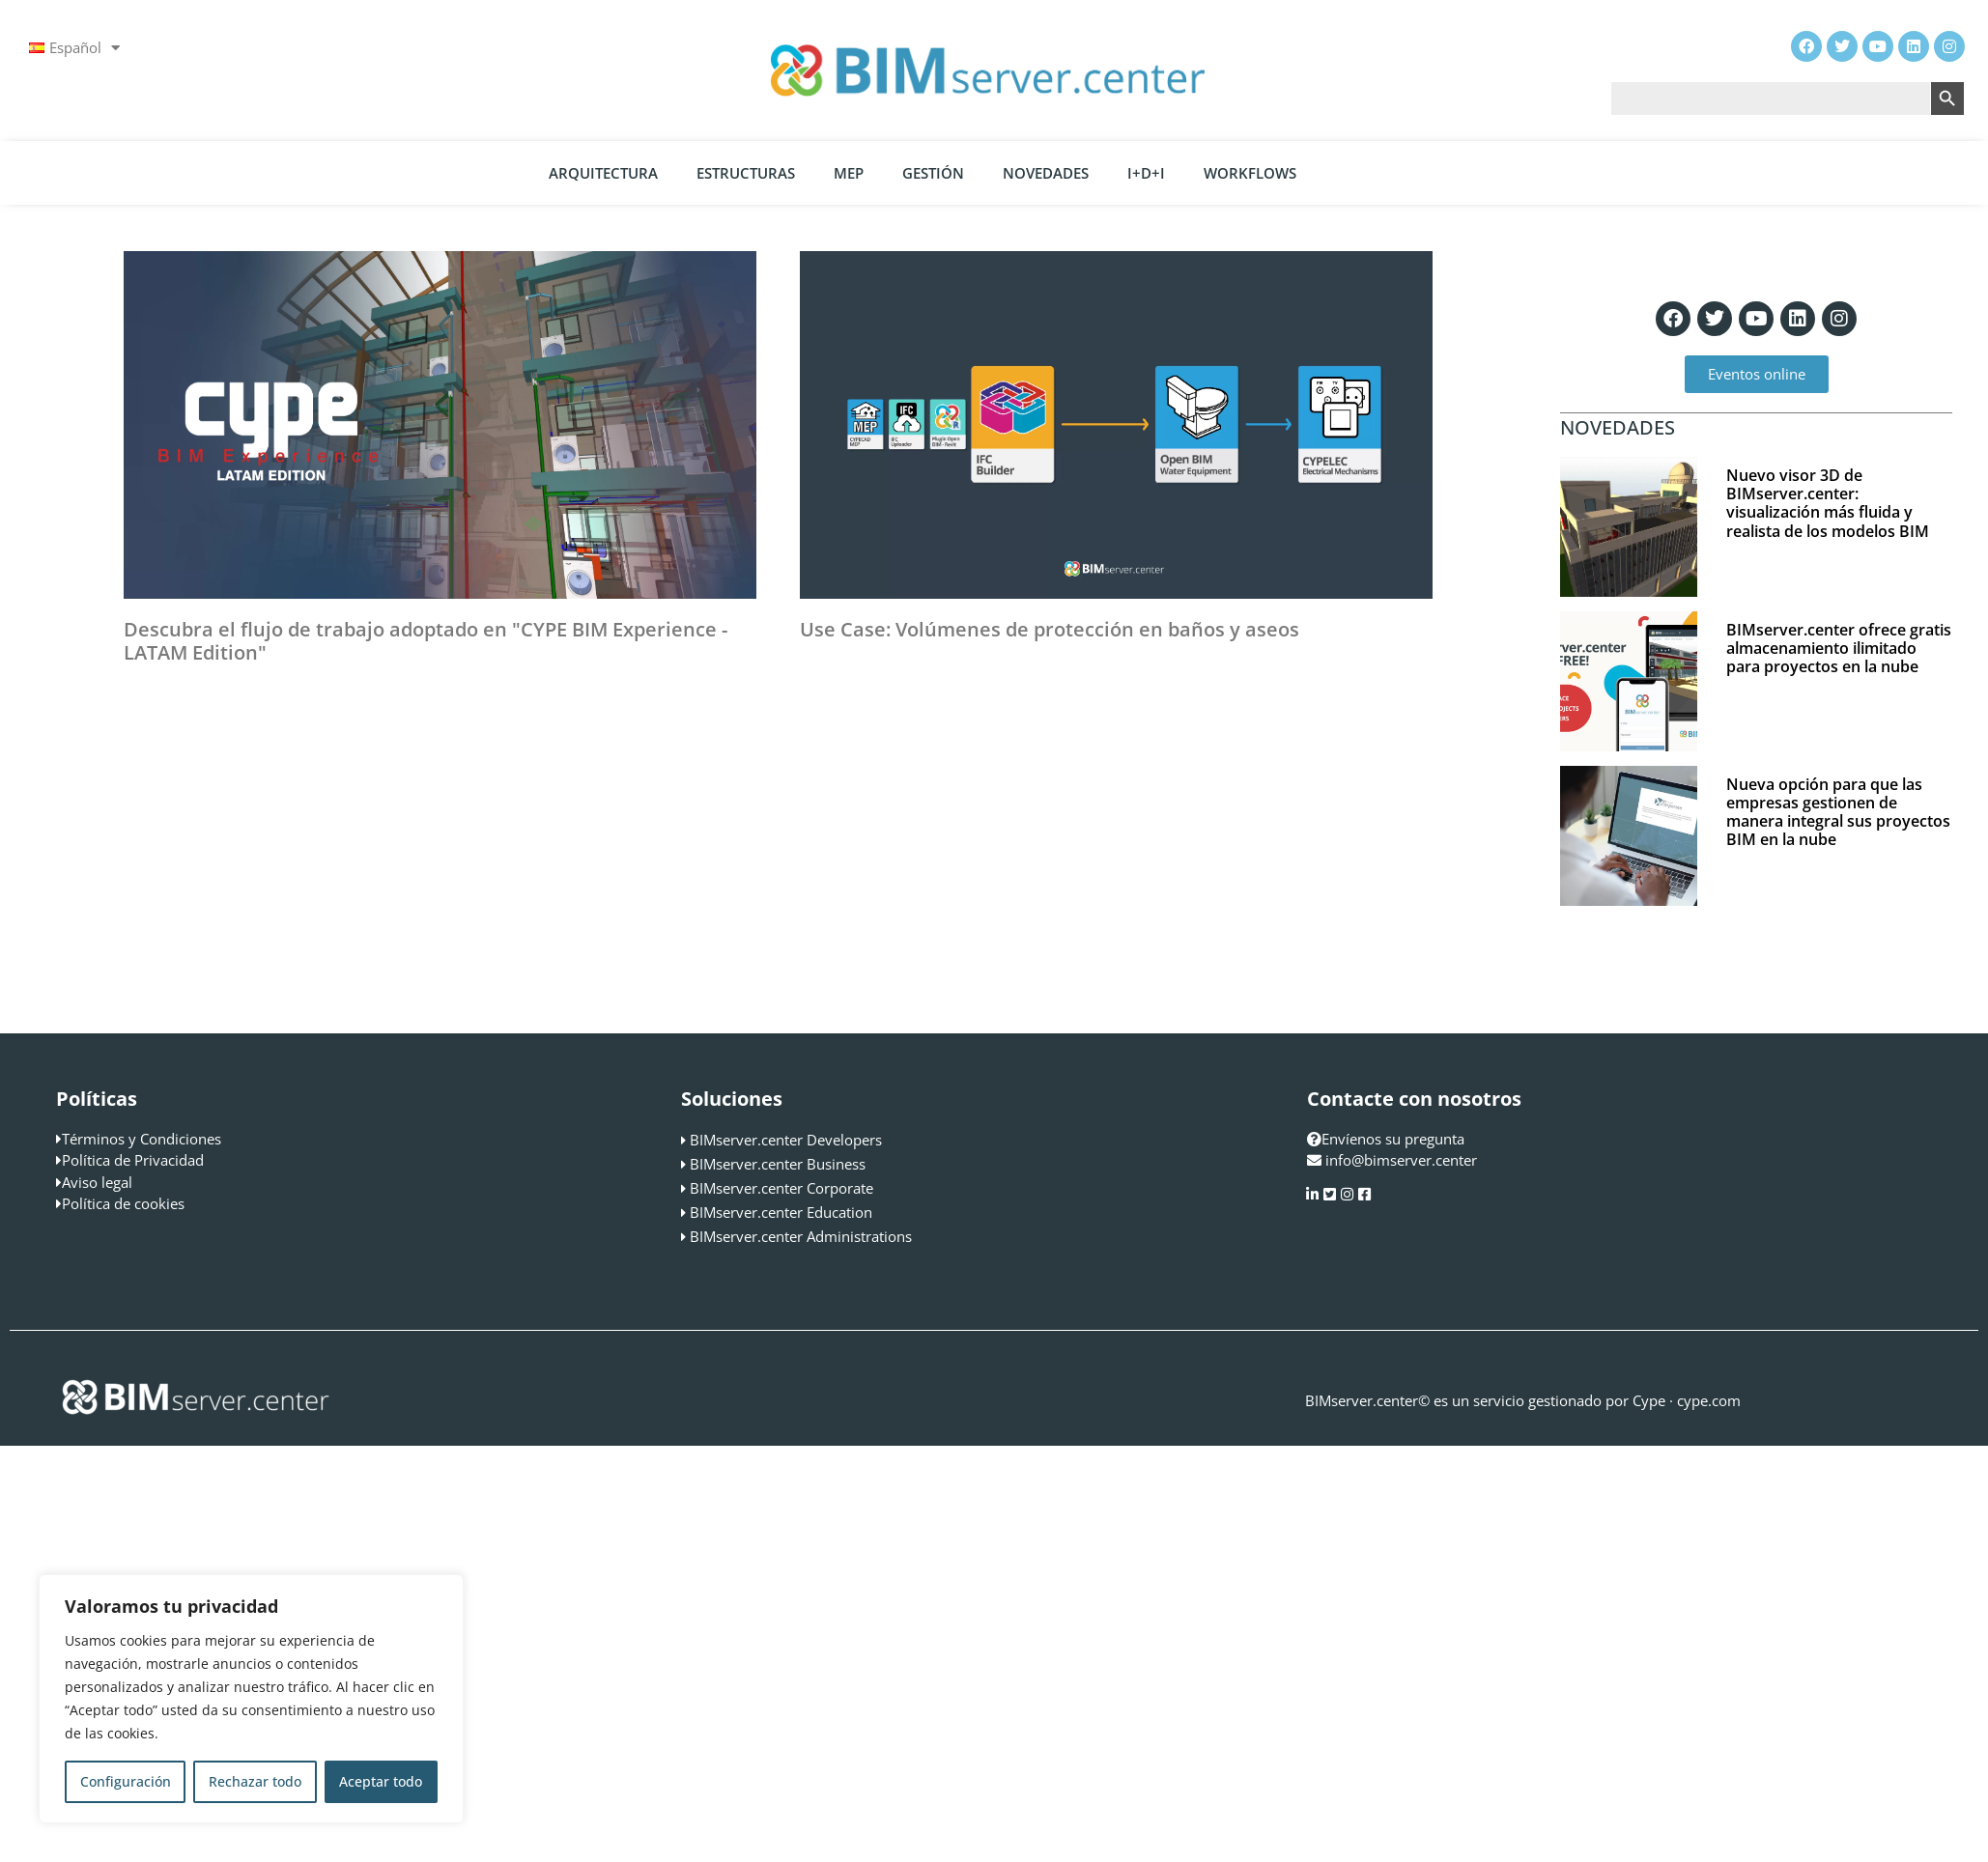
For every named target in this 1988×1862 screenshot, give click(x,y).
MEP (849, 173)
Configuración (125, 1781)
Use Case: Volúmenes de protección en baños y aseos (1049, 629)
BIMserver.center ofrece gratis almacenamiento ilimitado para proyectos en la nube (1838, 648)
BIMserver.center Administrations (801, 1236)
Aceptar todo (380, 1781)
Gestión (933, 173)
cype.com (1709, 1400)
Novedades (1046, 173)
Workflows (1250, 173)
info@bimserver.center (1401, 1160)
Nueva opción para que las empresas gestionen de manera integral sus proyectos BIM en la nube (1838, 812)
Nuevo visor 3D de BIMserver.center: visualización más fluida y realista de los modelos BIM (1827, 503)
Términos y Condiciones (141, 1138)
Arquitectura (603, 173)
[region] (251, 1698)
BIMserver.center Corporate (781, 1188)
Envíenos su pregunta (1385, 1138)
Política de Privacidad (133, 1160)
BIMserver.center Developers (786, 1139)
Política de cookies (123, 1203)
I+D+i (1146, 173)
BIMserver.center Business (778, 1163)
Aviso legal (97, 1182)
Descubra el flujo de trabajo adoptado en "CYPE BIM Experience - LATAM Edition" (425, 640)
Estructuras (745, 173)
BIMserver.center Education (781, 1212)
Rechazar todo (255, 1781)
